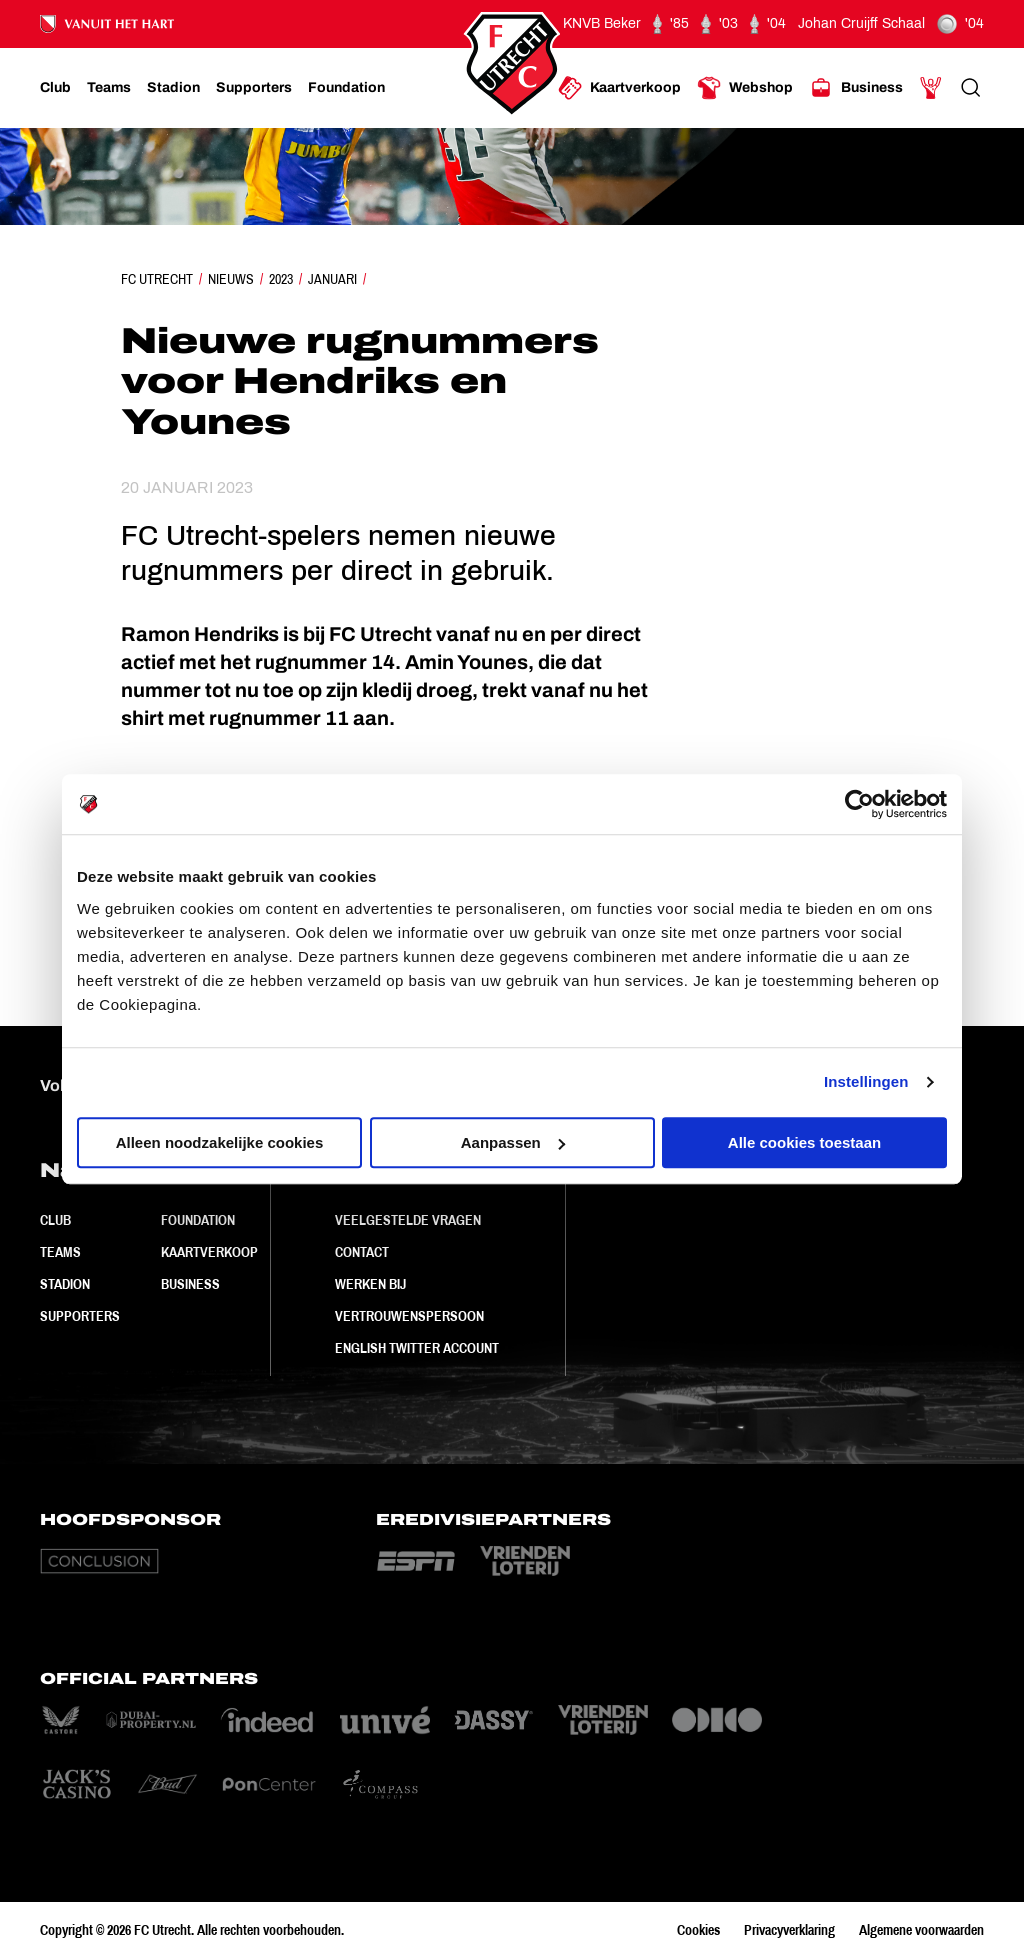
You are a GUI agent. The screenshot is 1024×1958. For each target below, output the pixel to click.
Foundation (198, 1220)
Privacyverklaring (789, 1930)
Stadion (65, 1284)
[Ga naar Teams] (109, 88)
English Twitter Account (417, 1348)
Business (190, 1284)
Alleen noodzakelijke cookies (220, 1142)
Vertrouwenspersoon (409, 1316)
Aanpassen (513, 1142)
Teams (60, 1252)
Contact (362, 1252)
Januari (332, 279)
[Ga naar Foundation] (346, 88)
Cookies (698, 1930)
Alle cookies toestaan (804, 1142)
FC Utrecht (157, 279)
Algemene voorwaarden (921, 1930)
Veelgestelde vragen (408, 1220)
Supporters (80, 1316)
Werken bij (370, 1284)
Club (55, 1220)
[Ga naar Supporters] (254, 88)
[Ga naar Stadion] (173, 88)
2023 (281, 279)
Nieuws (231, 279)
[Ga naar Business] (856, 88)
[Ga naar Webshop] (745, 88)
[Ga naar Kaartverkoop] (619, 88)
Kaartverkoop (209, 1252)
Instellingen (866, 1081)
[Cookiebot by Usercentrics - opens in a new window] (859, 804)
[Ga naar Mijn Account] (931, 88)
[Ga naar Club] (55, 88)
